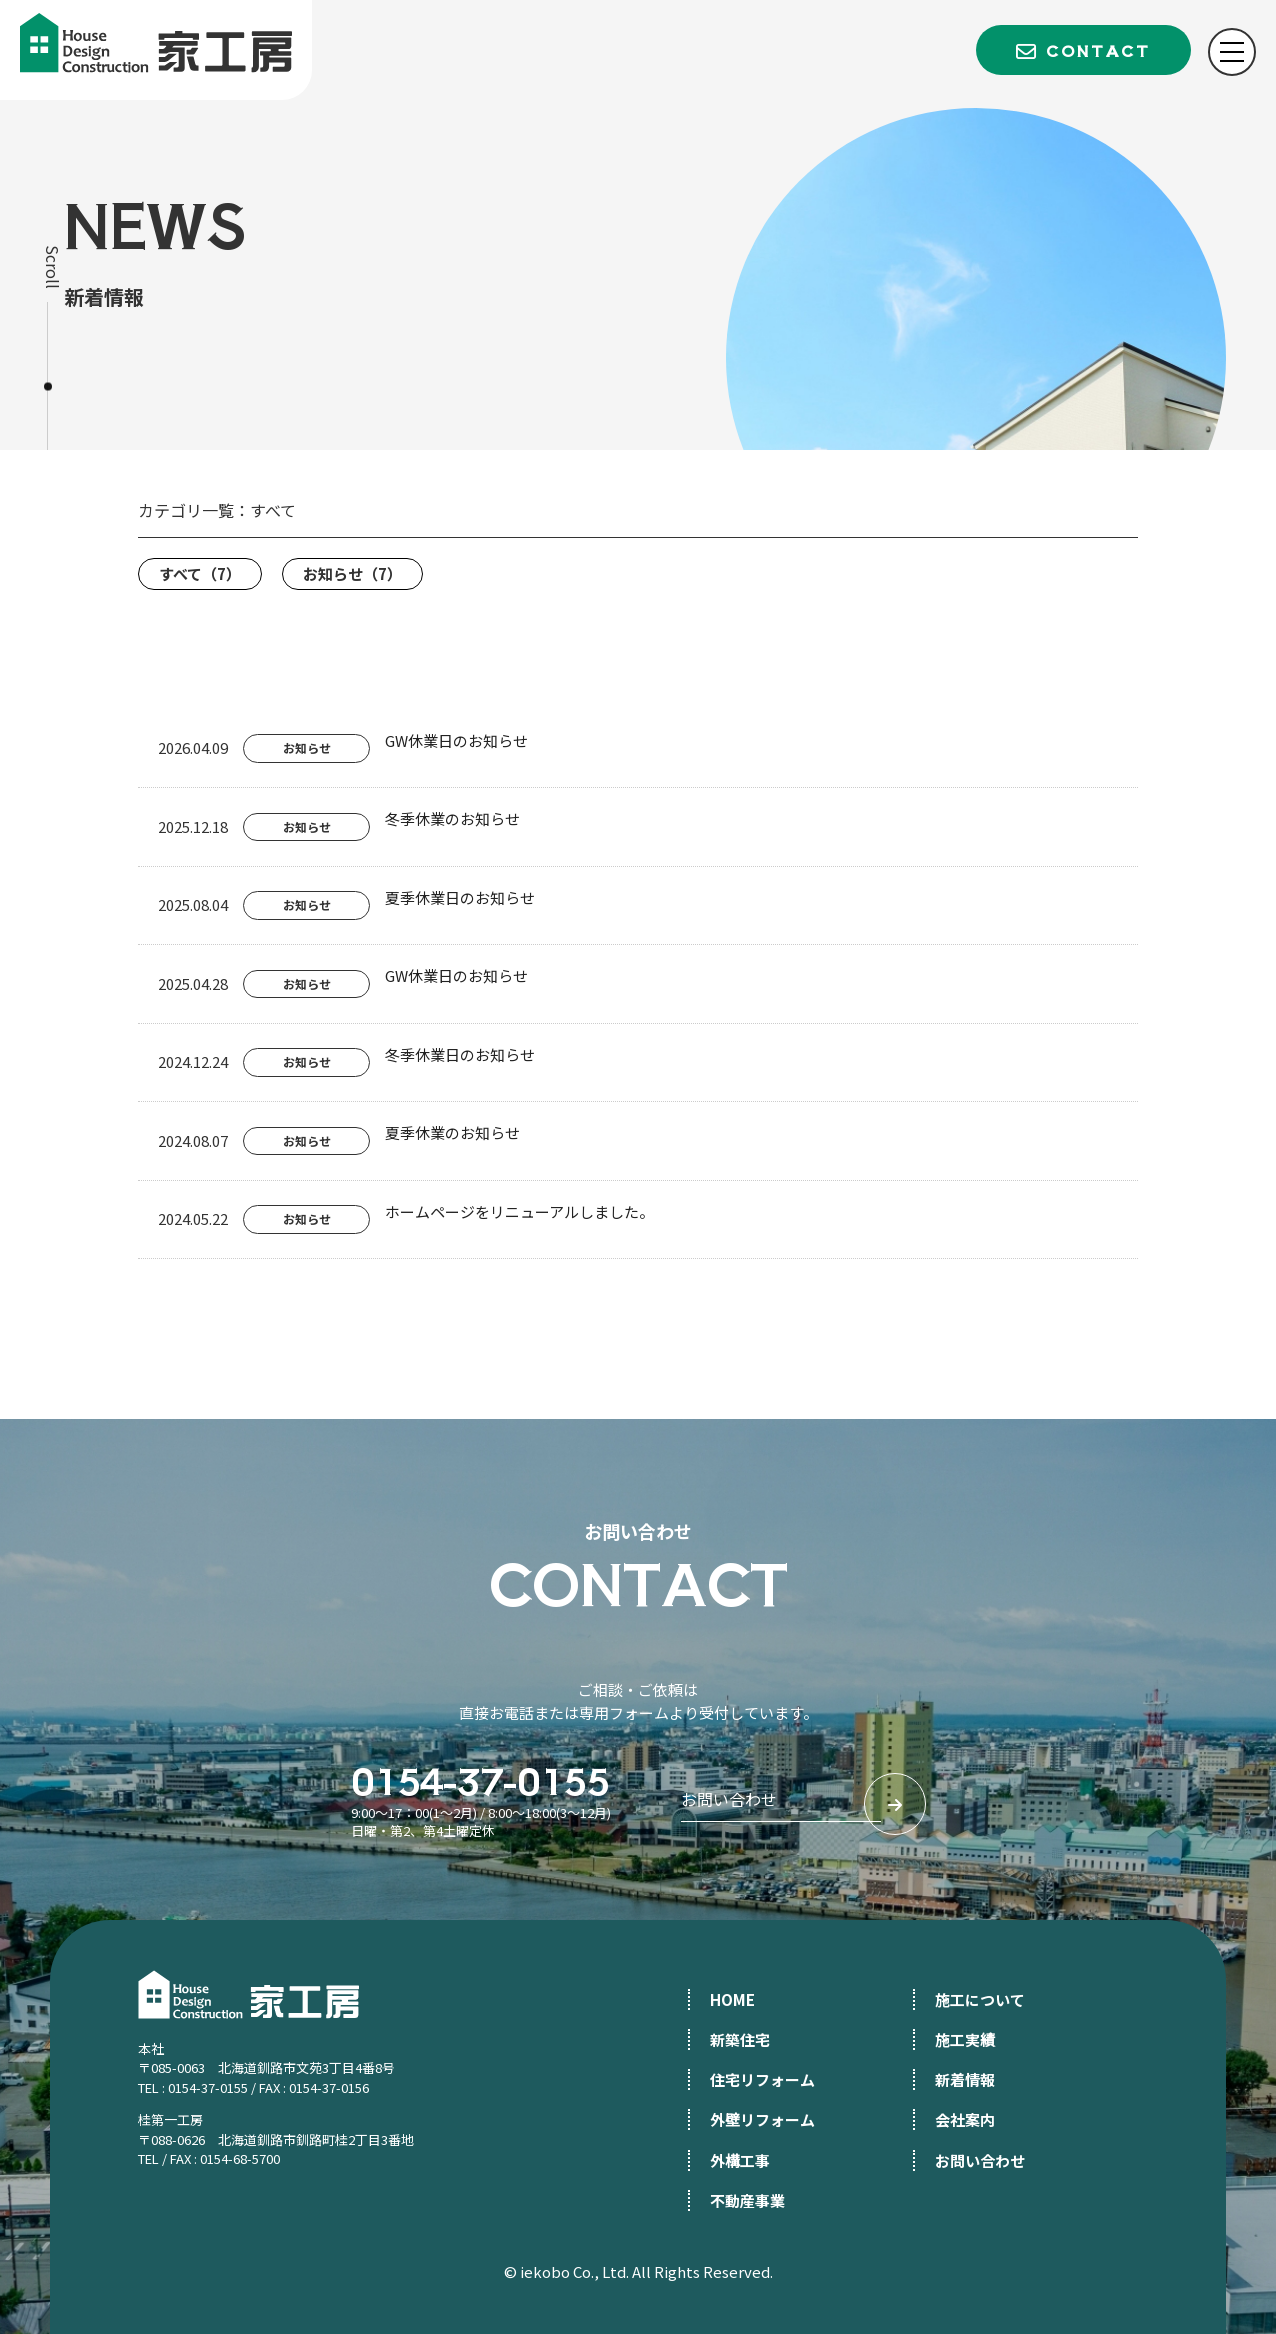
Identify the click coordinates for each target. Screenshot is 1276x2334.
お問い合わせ (980, 2160)
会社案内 (965, 2119)
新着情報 (965, 2079)
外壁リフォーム (762, 2119)
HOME (732, 1999)
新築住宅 (740, 2039)
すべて (200, 573)
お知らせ (352, 573)
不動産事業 (747, 2200)
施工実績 (965, 2039)
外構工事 (740, 2160)
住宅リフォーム (762, 2079)
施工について (980, 1999)
